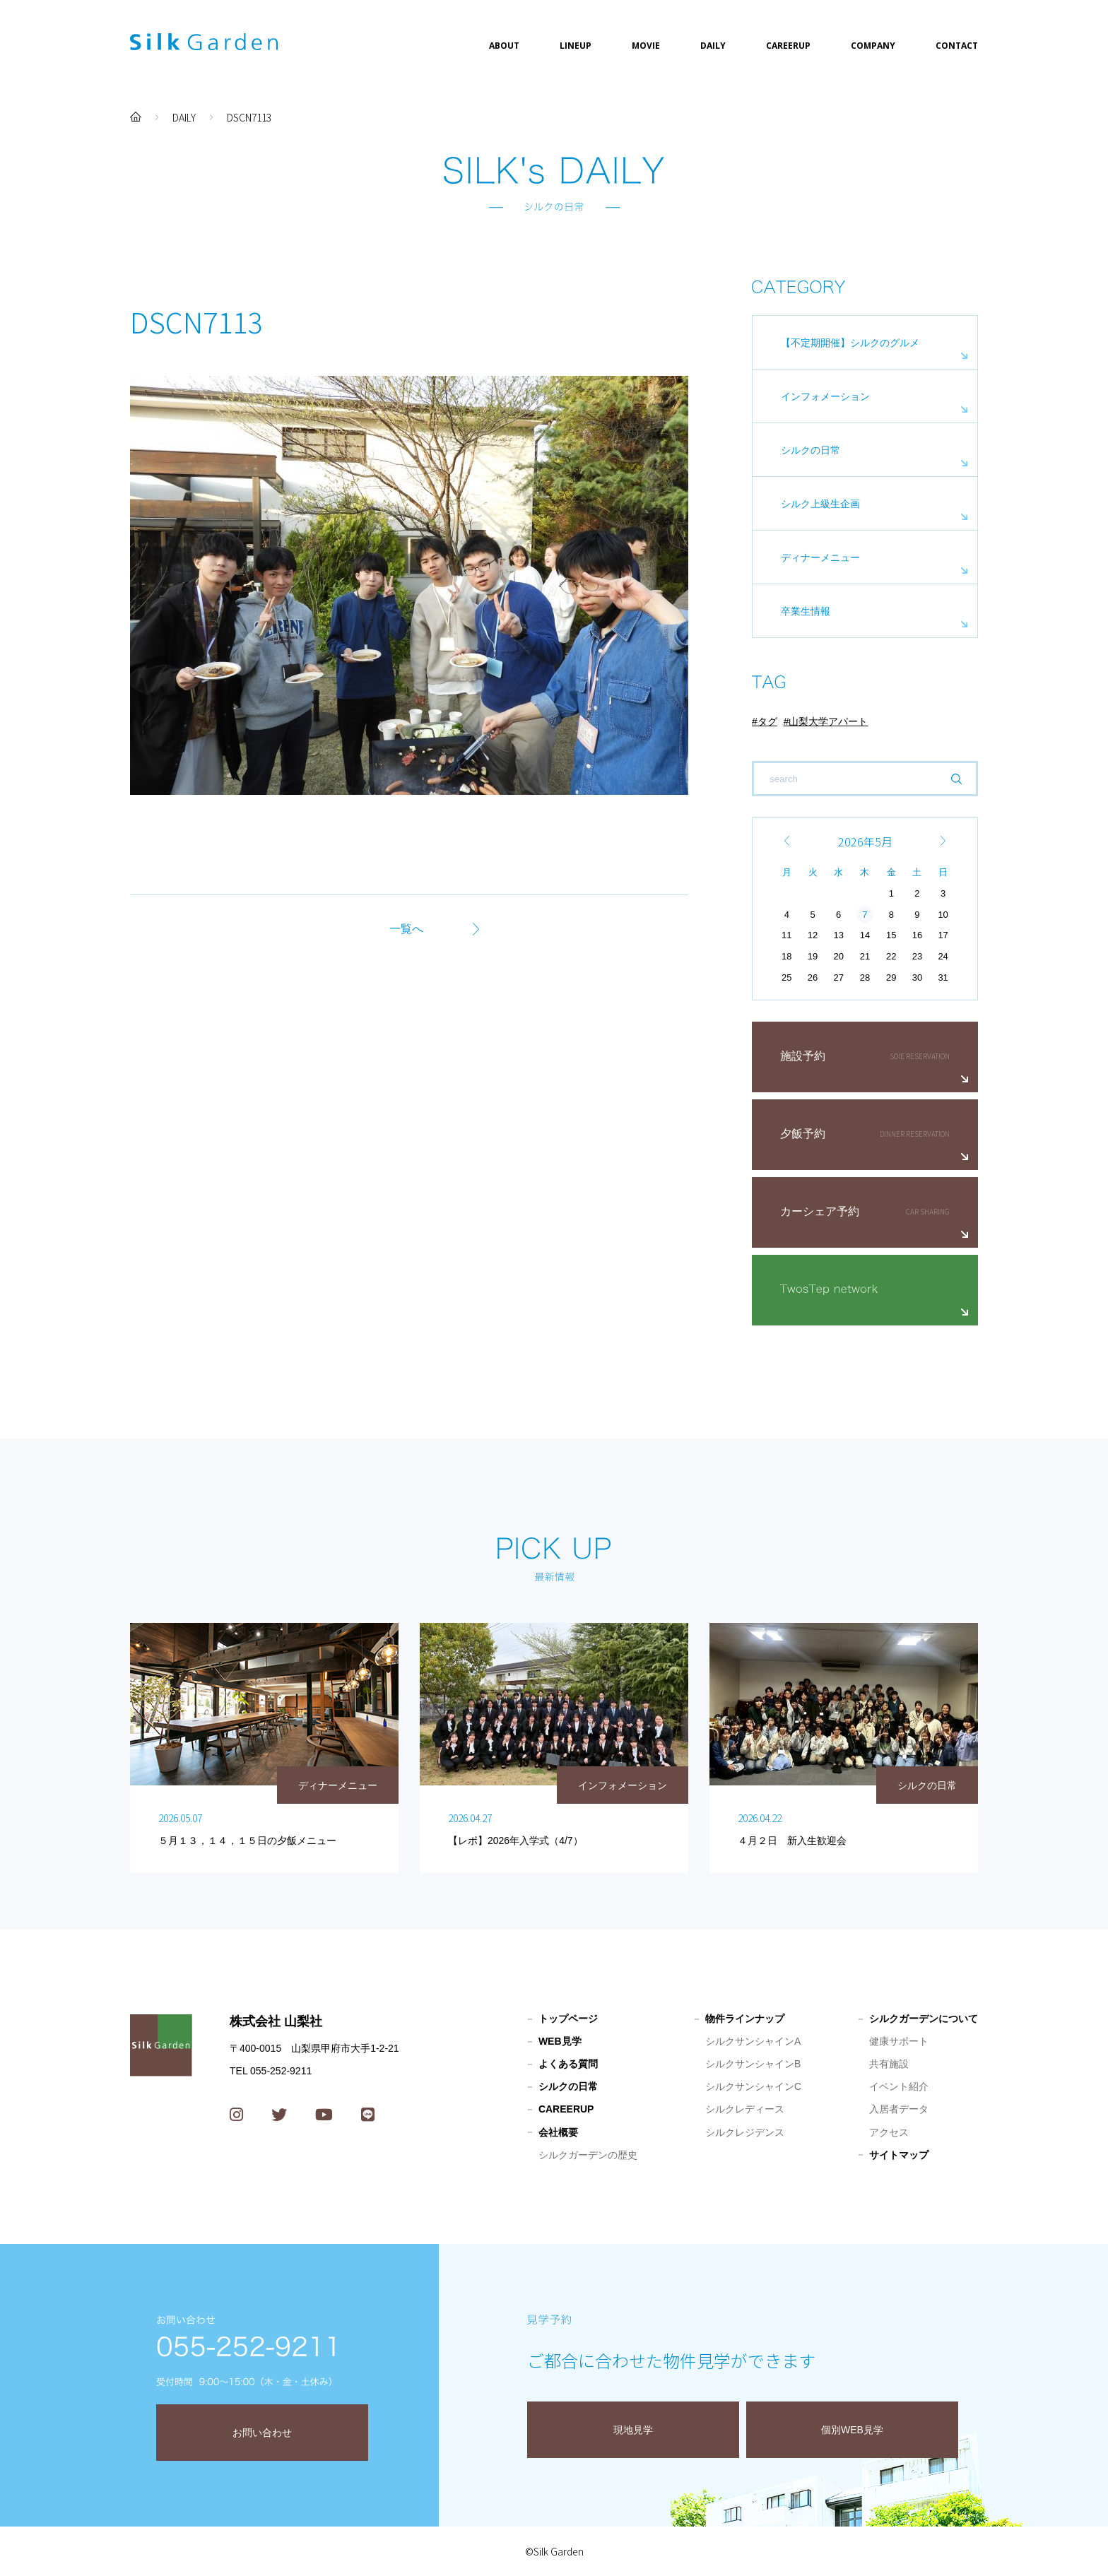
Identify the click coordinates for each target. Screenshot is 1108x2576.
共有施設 (889, 2063)
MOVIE (646, 46)
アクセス (889, 2132)
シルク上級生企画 (820, 503)
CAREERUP (788, 46)
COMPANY (873, 46)
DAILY (713, 46)
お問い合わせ (262, 2432)
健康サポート (899, 2041)
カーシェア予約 (819, 1211)
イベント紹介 (899, 2086)
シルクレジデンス (744, 2132)
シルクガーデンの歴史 (587, 2155)
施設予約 (802, 1056)
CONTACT (957, 46)
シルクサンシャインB (753, 2063)
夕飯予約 (802, 1134)
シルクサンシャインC (753, 2086)
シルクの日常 (810, 450)
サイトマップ (899, 2155)
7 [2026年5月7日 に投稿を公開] (864, 914)
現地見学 (633, 2429)
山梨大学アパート (828, 721)
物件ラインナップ (744, 2018)
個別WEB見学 (852, 2429)
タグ (767, 721)
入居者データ (899, 2109)
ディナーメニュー (820, 557)
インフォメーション (825, 396)
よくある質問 (568, 2063)
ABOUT (504, 46)
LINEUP (575, 46)
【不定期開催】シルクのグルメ (850, 342)
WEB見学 (560, 2041)
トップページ (568, 2018)
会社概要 (558, 2132)
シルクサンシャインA (753, 2041)
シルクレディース (744, 2109)
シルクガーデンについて (923, 2018)
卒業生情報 (805, 611)
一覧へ (406, 929)
